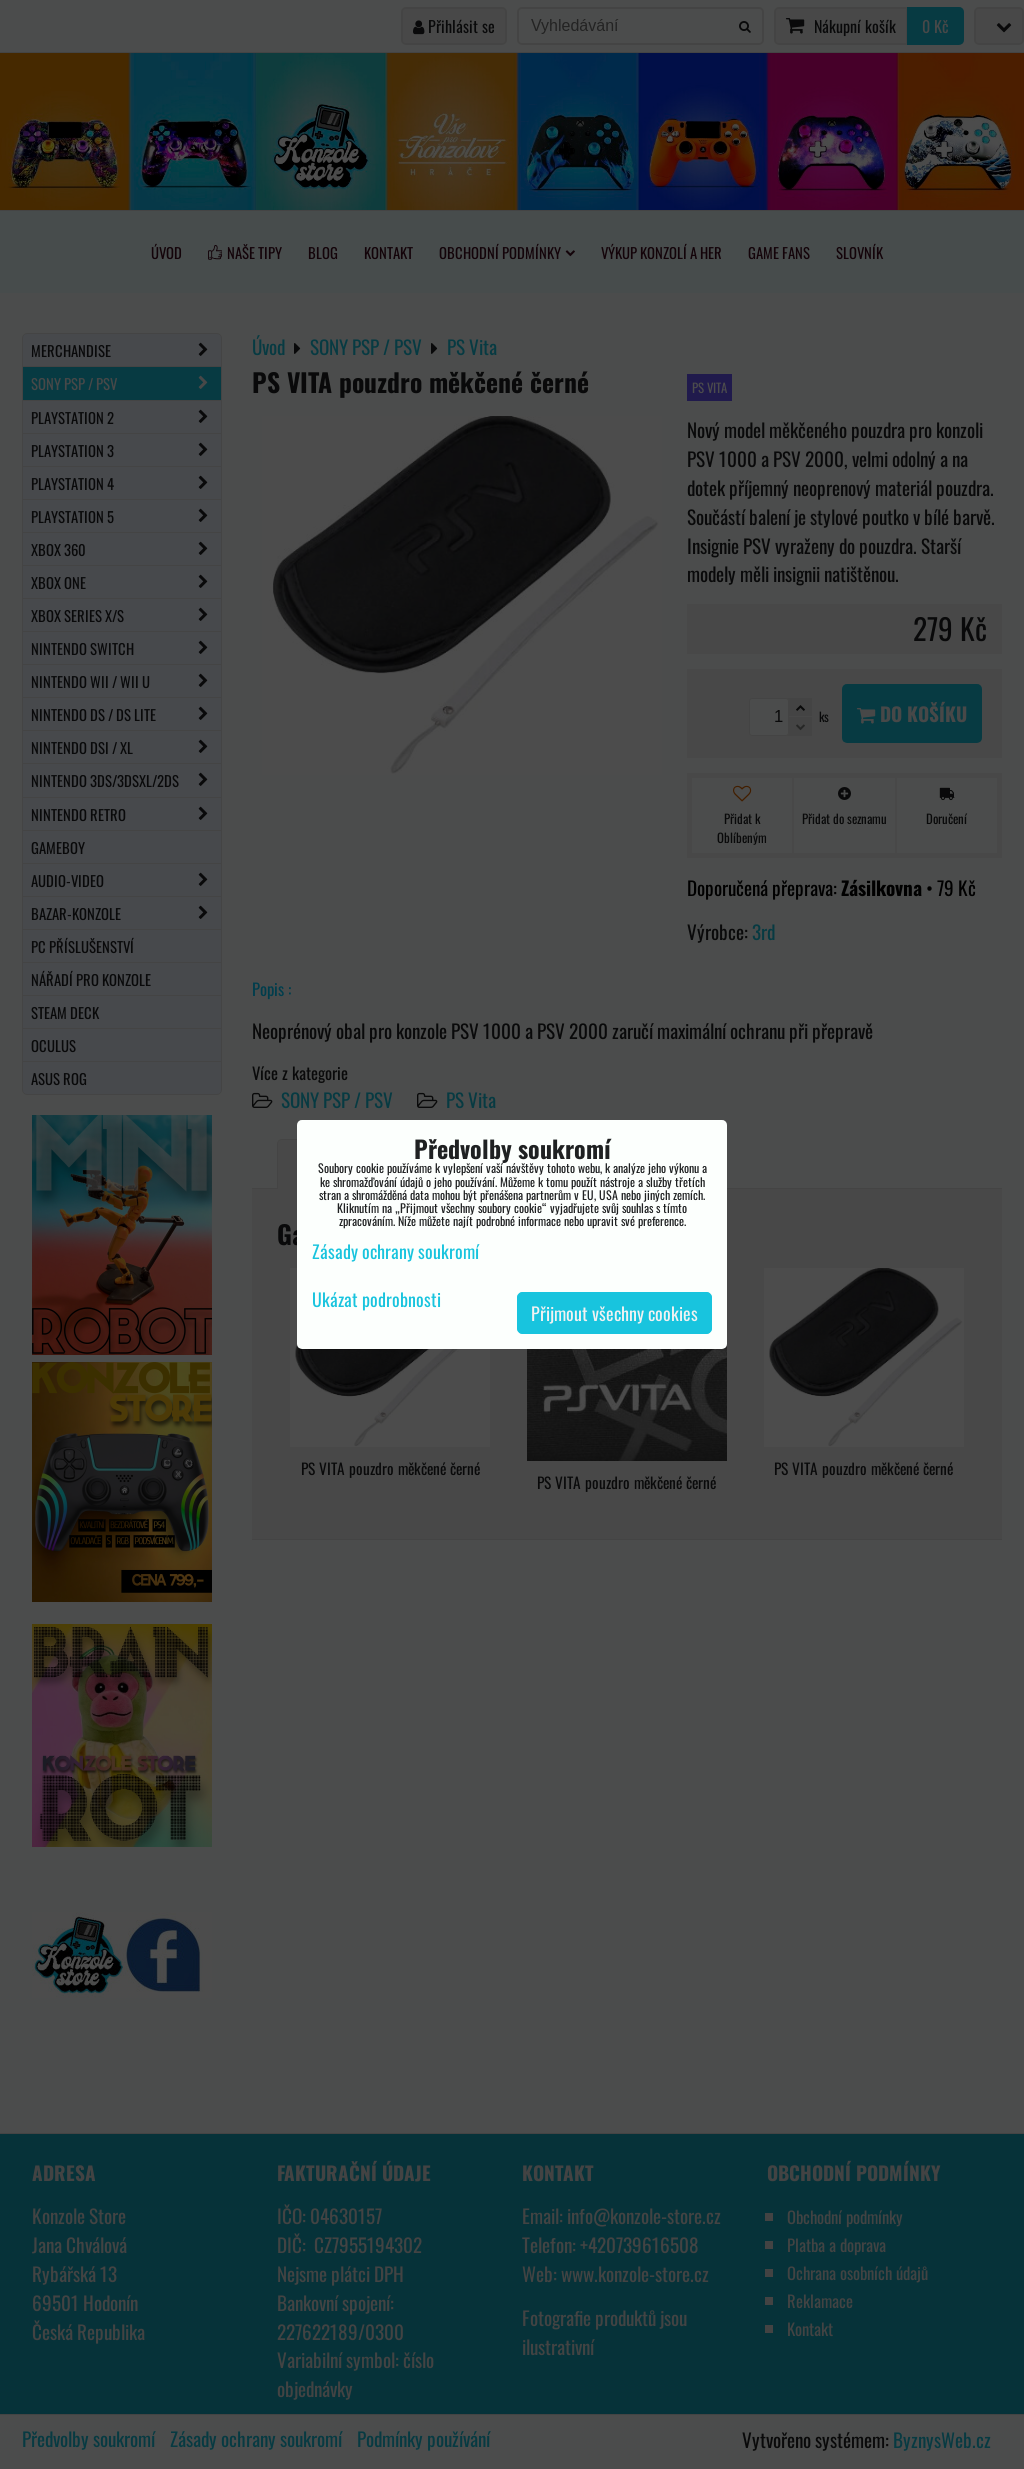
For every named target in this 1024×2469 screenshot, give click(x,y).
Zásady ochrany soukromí (395, 1251)
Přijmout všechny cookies (614, 1313)
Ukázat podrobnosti (376, 1300)
